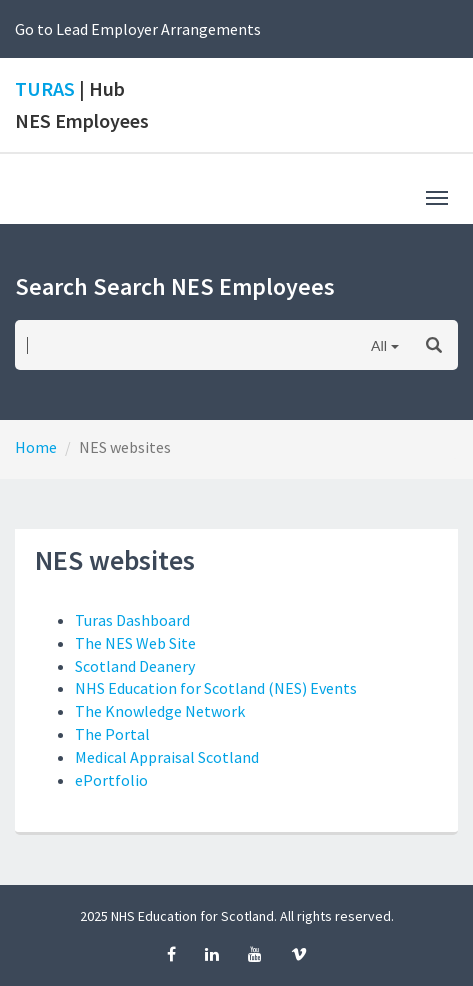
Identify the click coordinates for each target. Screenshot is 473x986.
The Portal (112, 734)
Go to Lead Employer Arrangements (138, 29)
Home (36, 447)
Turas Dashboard (132, 620)
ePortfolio (111, 780)
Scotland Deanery (135, 666)
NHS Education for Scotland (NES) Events (216, 688)
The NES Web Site (135, 643)
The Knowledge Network (160, 711)
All (379, 345)
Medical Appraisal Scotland (167, 757)
